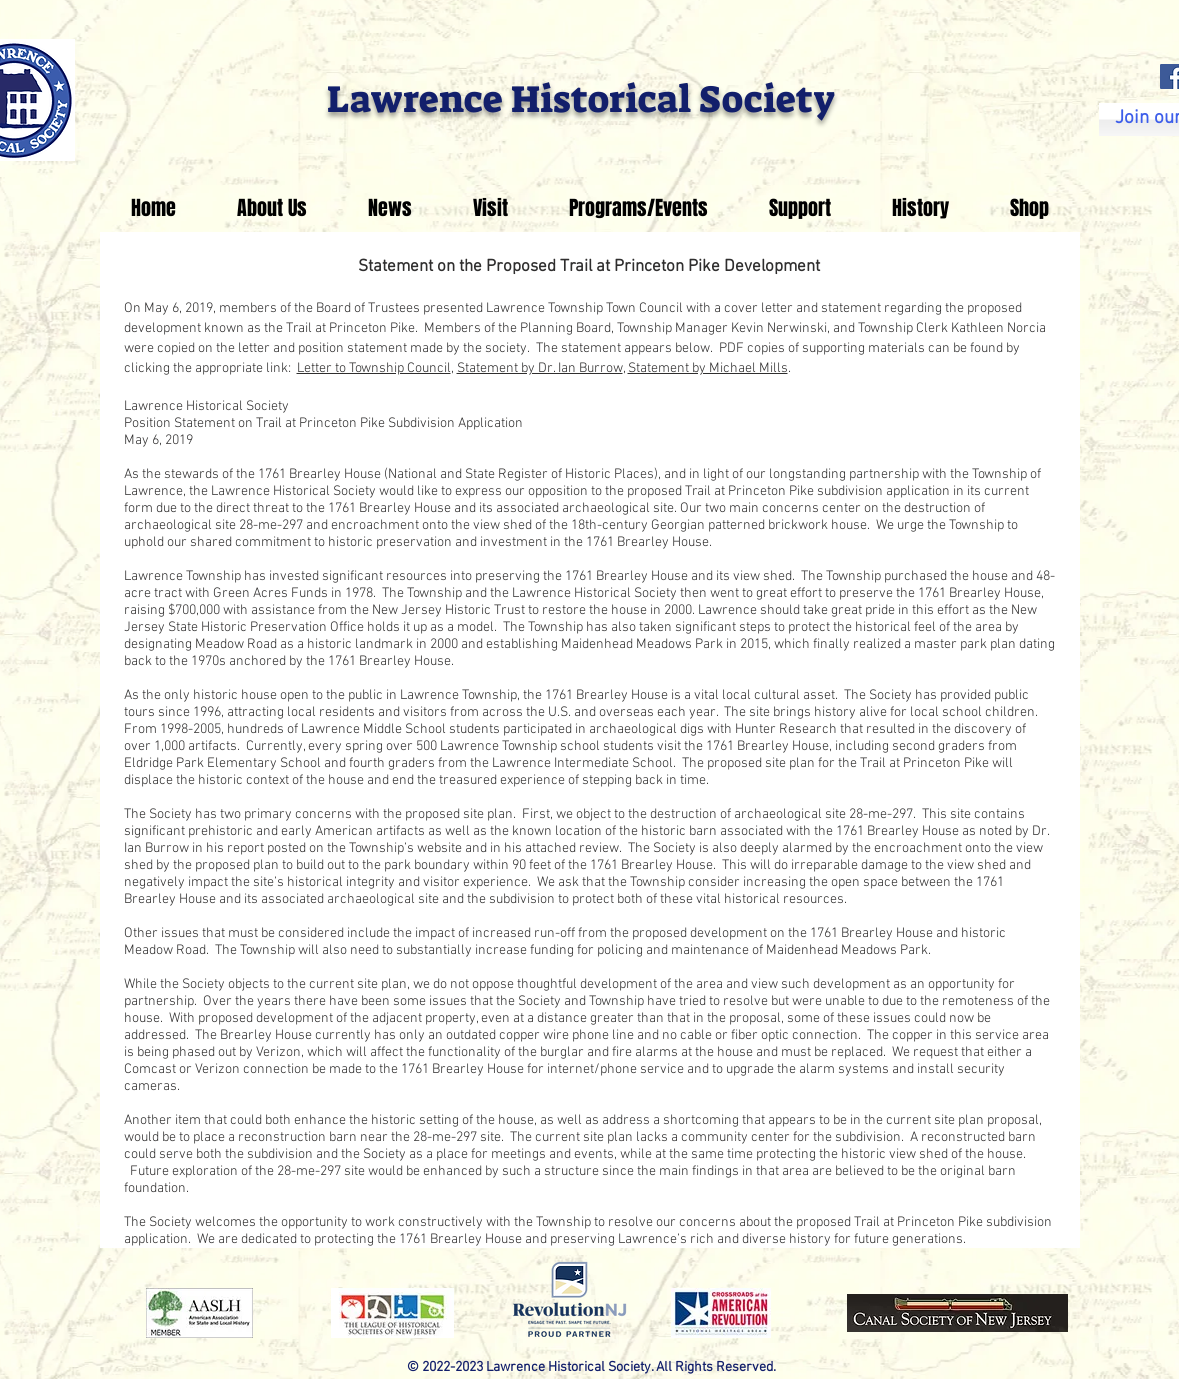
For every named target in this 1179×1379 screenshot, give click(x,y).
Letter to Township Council (374, 368)
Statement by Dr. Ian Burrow (540, 368)
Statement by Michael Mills (708, 368)
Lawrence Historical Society (581, 99)
